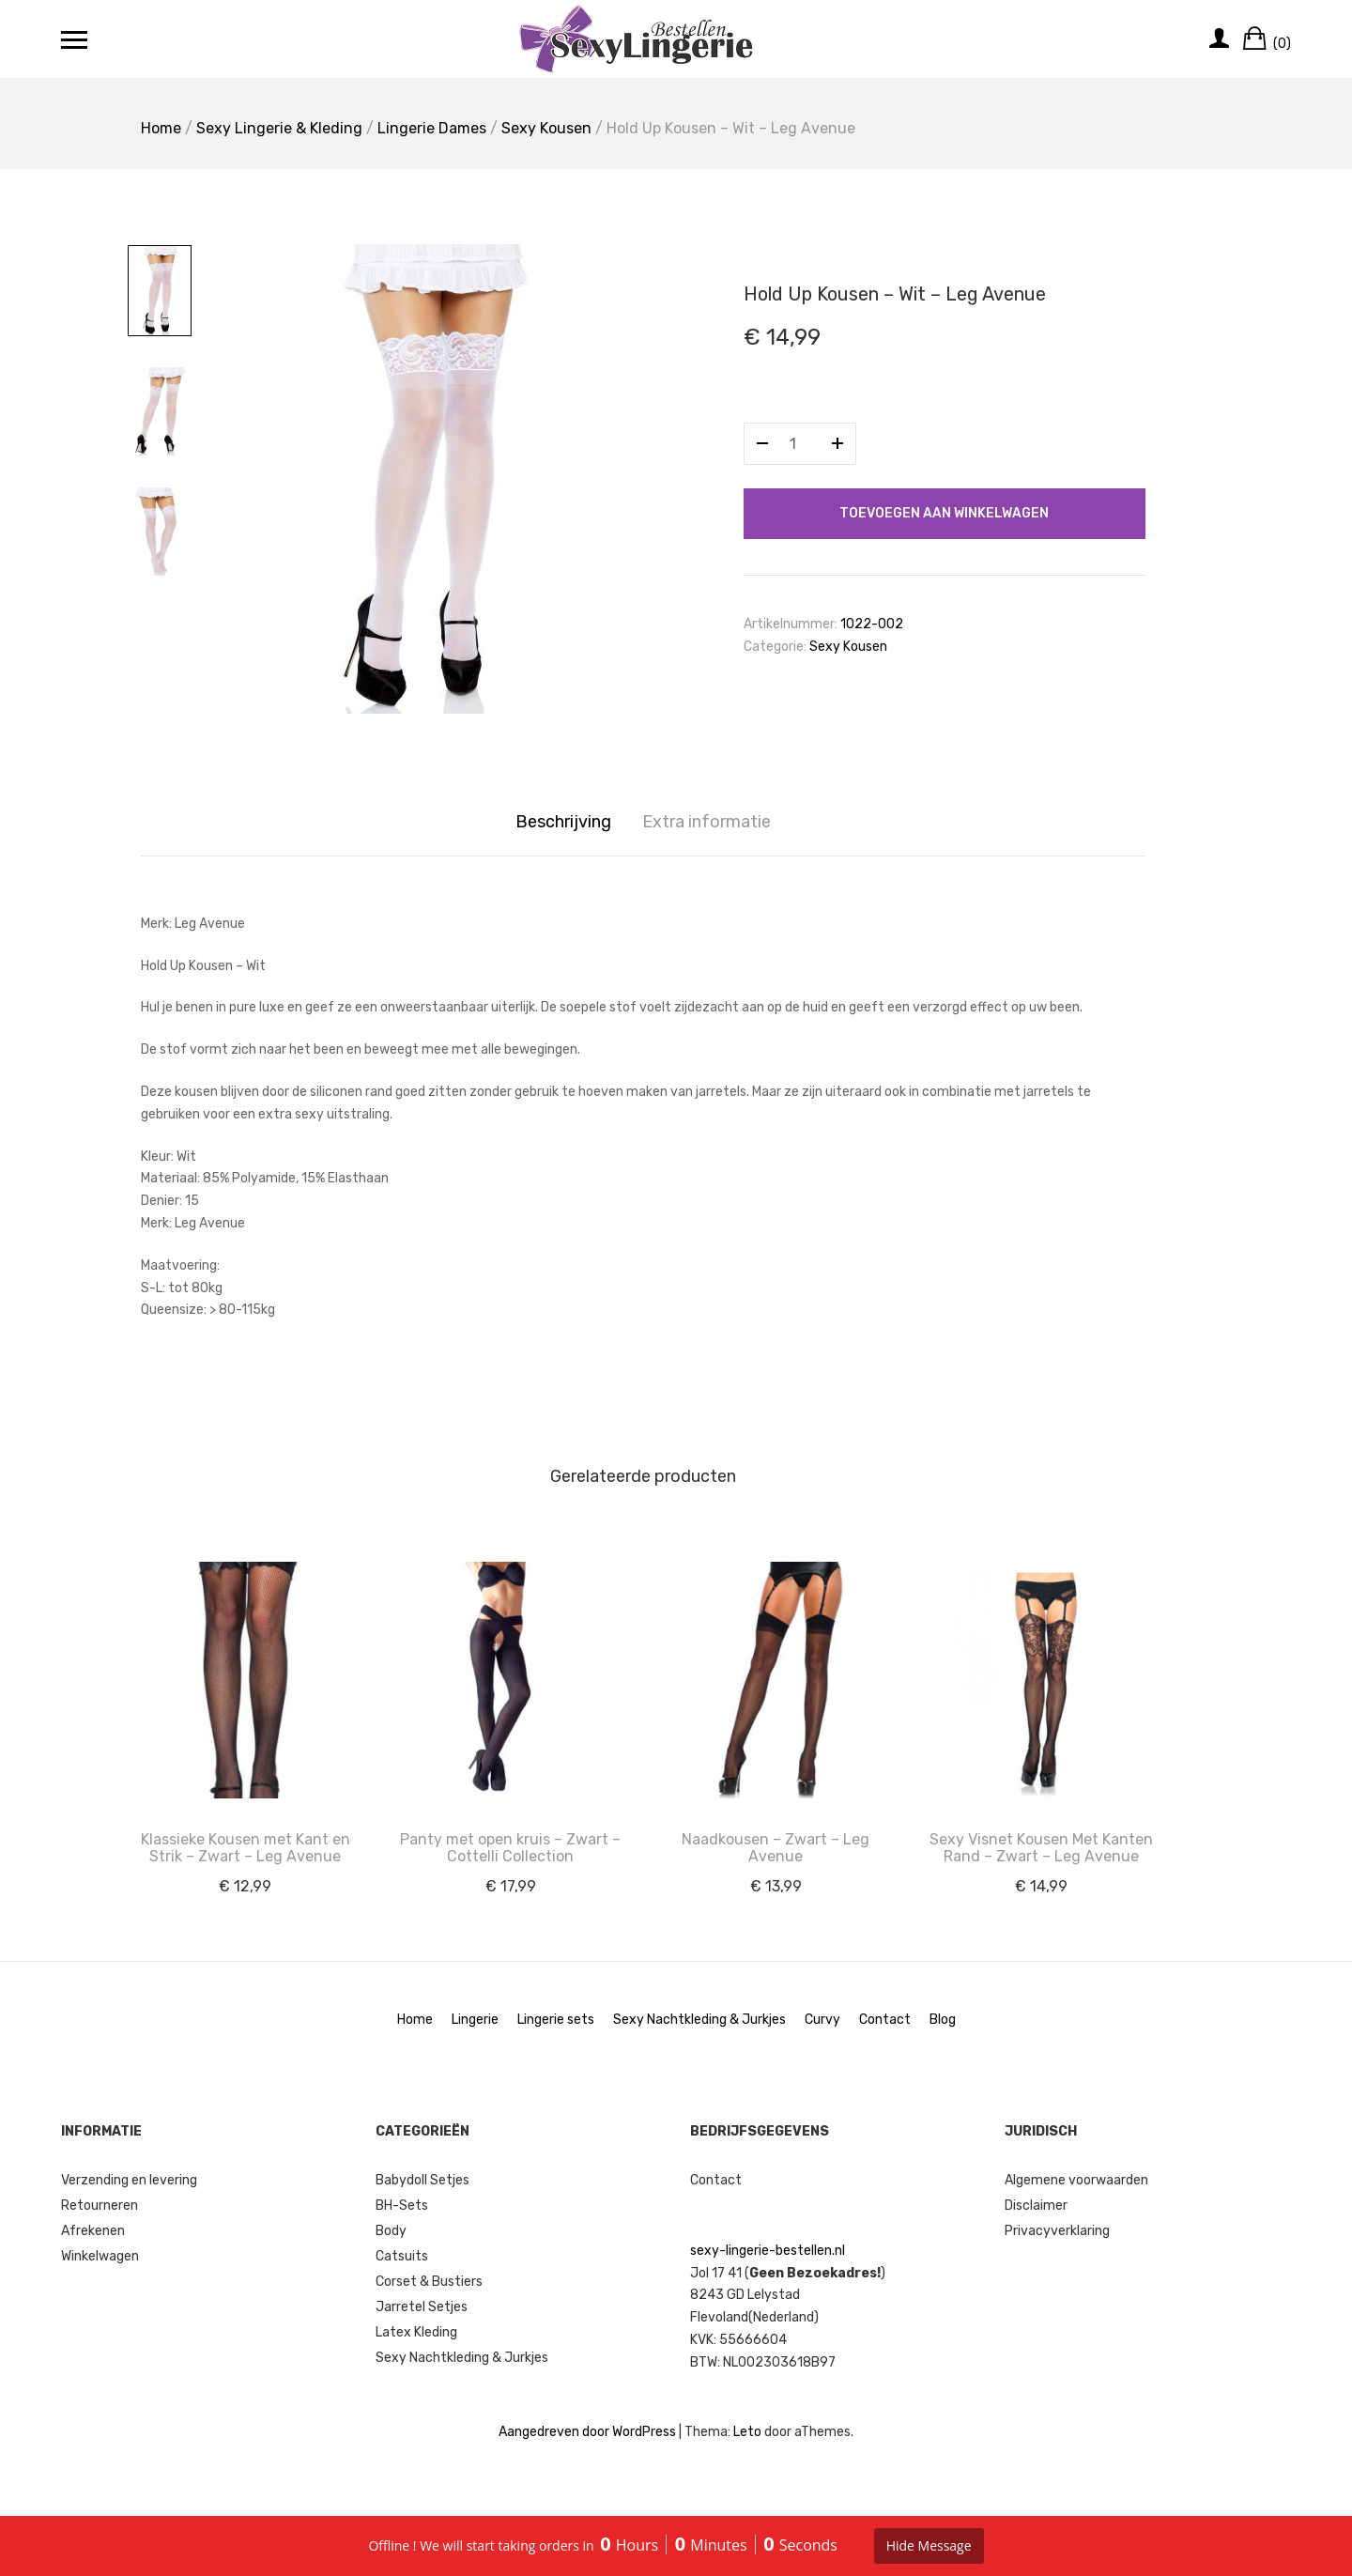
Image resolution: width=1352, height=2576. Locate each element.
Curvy (822, 2020)
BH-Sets (402, 2206)
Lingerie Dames (431, 128)
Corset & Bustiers (429, 2282)
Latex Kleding (416, 2332)
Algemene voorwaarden (1076, 2180)
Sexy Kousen (546, 128)
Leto (747, 2432)
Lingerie (475, 2020)
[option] (432, 479)
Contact (885, 2020)
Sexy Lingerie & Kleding (279, 128)
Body (391, 2231)
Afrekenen (93, 2231)
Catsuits (402, 2256)
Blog (943, 2020)
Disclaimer (1036, 2206)
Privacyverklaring (1057, 2231)
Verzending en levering (129, 2180)
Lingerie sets (555, 2020)
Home (161, 128)
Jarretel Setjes (422, 2307)
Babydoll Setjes (422, 2180)
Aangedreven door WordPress (587, 2432)
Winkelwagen (100, 2256)
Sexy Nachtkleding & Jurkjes (699, 2020)
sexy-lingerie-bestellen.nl (767, 2251)
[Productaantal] (800, 444)
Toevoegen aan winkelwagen (944, 513)
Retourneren (99, 2206)
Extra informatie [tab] (706, 821)
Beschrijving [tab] (563, 821)
